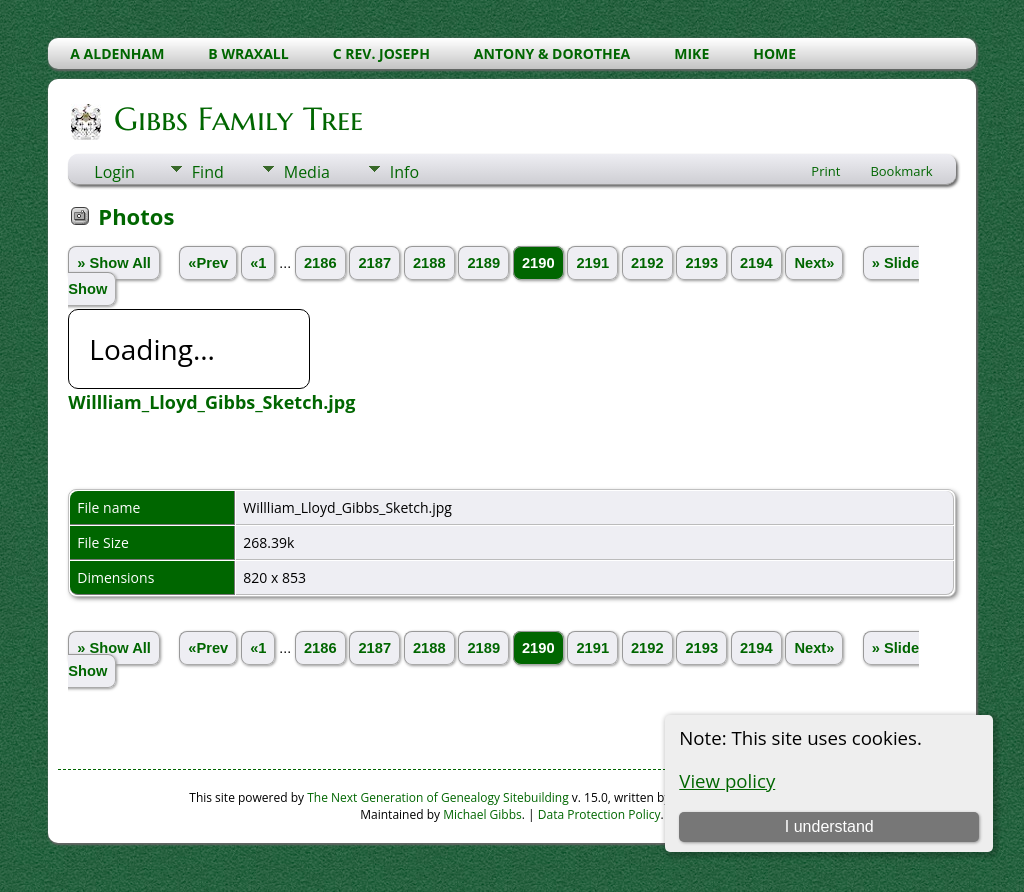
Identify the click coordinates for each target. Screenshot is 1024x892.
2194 (756, 263)
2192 (647, 263)
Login (114, 172)
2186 (320, 263)
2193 (701, 263)
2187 (374, 263)
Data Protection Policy (599, 814)
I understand (829, 826)
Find (208, 172)
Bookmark (901, 171)
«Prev (208, 263)
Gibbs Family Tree (237, 119)
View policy (727, 780)
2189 (483, 263)
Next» (814, 263)
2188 (429, 263)
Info (404, 172)
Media (307, 172)
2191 (592, 263)
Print (825, 171)
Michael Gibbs (482, 814)
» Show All (114, 263)
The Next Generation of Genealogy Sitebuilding (438, 797)
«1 (258, 263)
